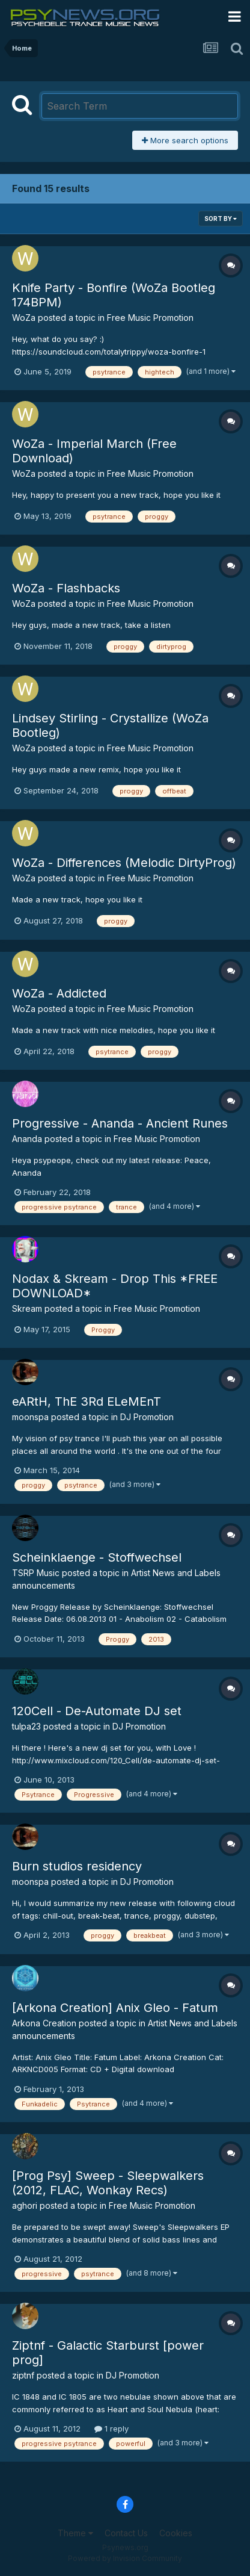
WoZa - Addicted (59, 993)
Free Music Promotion (150, 317)
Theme (75, 2533)
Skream (27, 1308)
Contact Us (126, 2533)
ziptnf (23, 2375)
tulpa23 (26, 1726)
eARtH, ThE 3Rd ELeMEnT (86, 1401)
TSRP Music (35, 1573)
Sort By (220, 218)
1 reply (111, 2428)
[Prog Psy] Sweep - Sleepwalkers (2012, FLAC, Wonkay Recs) (108, 2182)
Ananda (27, 1139)
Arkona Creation (44, 2023)
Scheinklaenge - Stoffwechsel (96, 1557)
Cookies (175, 2533)
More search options (185, 140)
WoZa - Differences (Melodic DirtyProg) (124, 862)
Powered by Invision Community (125, 2558)
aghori (24, 2205)
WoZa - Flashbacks (66, 588)
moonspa (30, 1417)
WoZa (23, 317)
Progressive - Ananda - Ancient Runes (120, 1123)
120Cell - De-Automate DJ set (96, 1711)
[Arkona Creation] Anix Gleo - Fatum (115, 2007)
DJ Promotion (147, 1417)
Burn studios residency (77, 1866)
